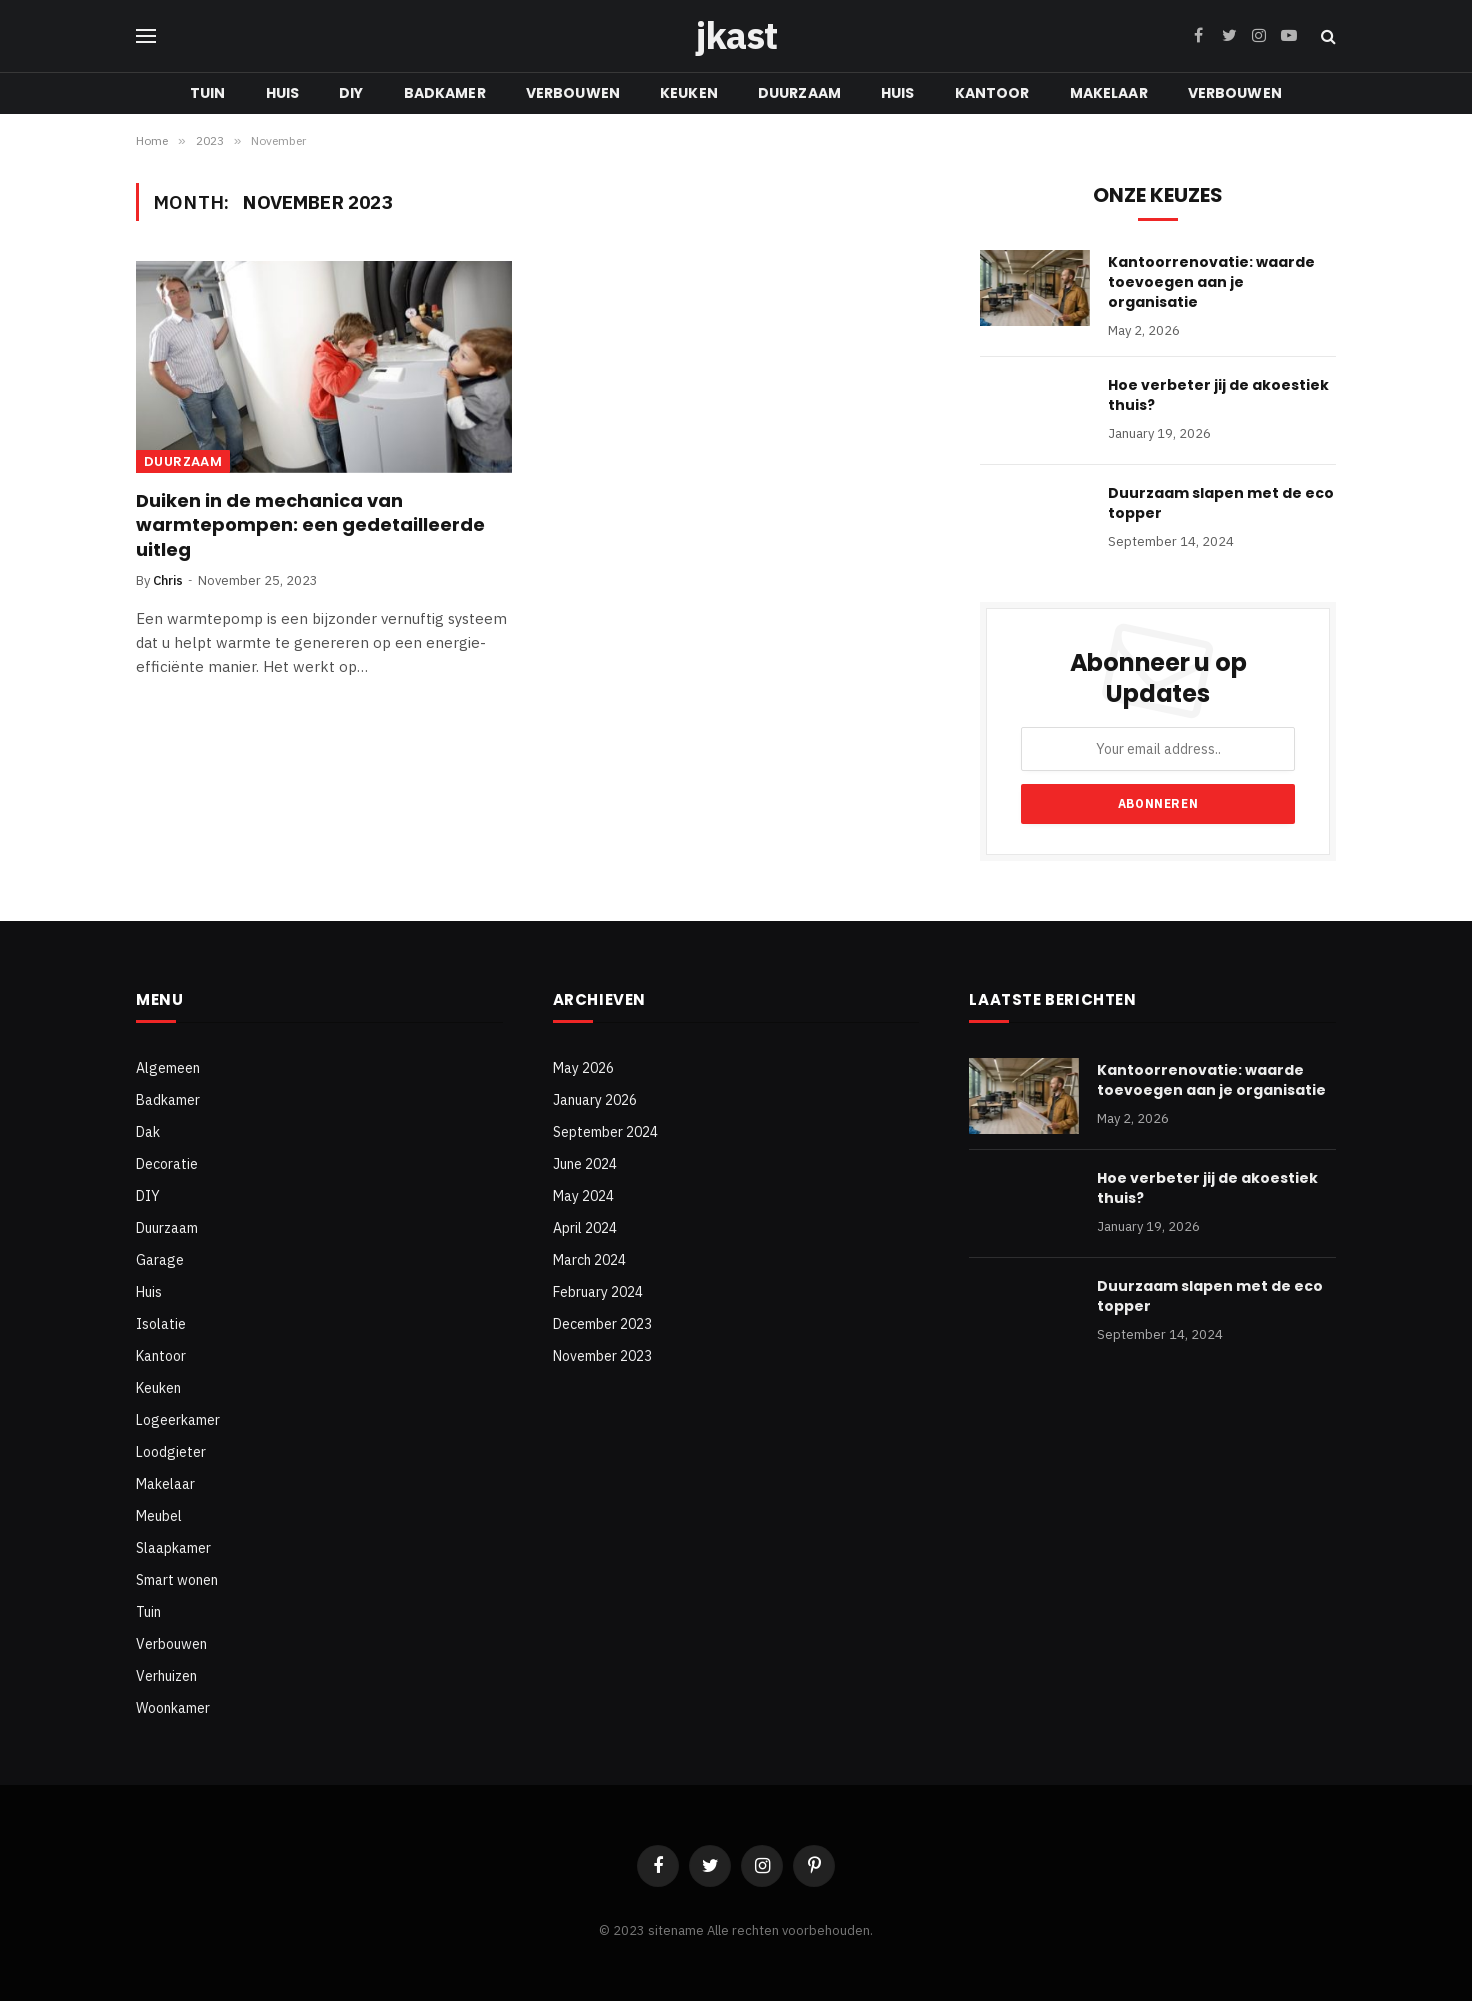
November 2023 (602, 1356)
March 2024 (589, 1260)
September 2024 (605, 1132)
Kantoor (992, 93)
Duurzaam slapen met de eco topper (1221, 503)
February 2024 (598, 1292)
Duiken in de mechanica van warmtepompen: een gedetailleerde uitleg (310, 525)
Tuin (208, 93)
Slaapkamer (173, 1548)
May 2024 (583, 1196)
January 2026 (595, 1100)
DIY (351, 93)
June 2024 (585, 1164)
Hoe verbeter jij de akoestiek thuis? (1218, 395)
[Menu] (146, 36)
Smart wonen (177, 1580)
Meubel (159, 1516)
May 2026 (583, 1068)
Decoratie (167, 1164)
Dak (148, 1132)
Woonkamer (173, 1708)
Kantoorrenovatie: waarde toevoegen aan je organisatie (1211, 282)
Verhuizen (166, 1676)
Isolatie (161, 1324)
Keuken (689, 93)
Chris (168, 580)
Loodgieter (171, 1452)
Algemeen (168, 1068)
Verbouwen (573, 93)
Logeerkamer (178, 1420)
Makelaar (1109, 93)
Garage (160, 1260)
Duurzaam (799, 93)
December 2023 (602, 1324)
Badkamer (445, 93)
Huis (283, 93)
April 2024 (585, 1228)
